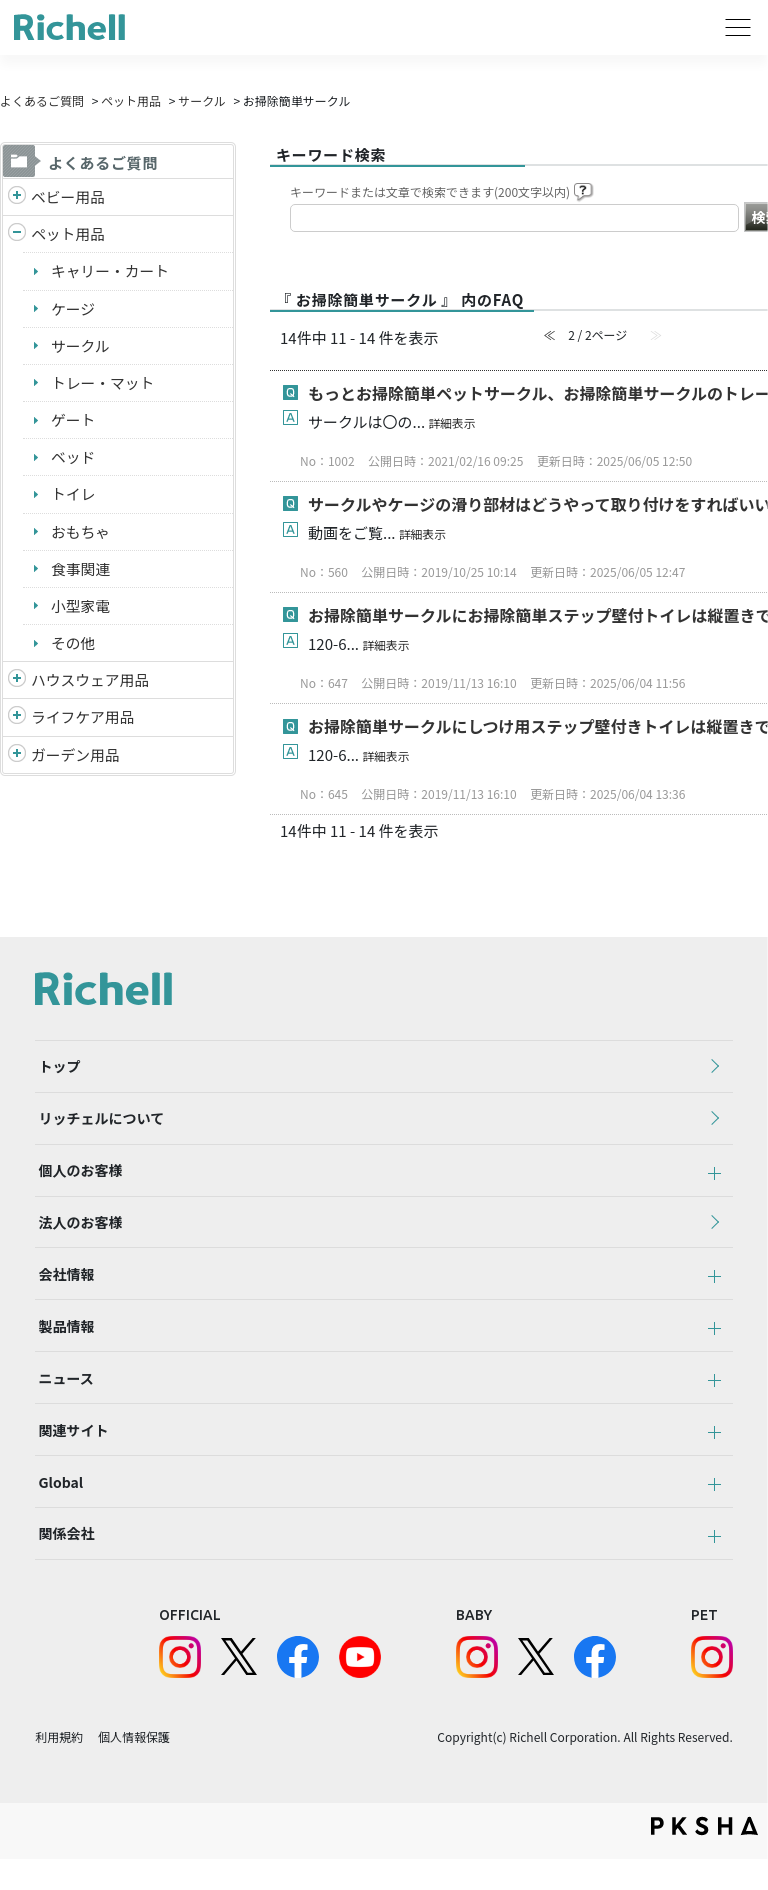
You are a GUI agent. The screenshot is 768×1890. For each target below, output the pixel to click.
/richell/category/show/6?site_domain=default (17, 722)
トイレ (73, 496)
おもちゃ (81, 534)
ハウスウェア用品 (91, 684)
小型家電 (81, 609)
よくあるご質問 (42, 100)
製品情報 (63, 1343)
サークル (202, 100)
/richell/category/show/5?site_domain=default (17, 197)
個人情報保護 (134, 1767)
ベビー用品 (68, 196)
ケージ (73, 309)
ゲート (73, 421)
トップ (56, 1068)
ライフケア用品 (83, 721)
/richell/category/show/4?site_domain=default (17, 235)
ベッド (73, 459)
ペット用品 (131, 100)
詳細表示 (452, 422)
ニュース (62, 1398)
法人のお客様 (77, 1233)
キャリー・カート (111, 271)
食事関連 (81, 571)
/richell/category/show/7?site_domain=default (17, 685)
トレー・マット (103, 384)
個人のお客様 (77, 1178)
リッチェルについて (98, 1123)
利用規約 (59, 1767)
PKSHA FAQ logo (704, 1857)
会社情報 (63, 1288)
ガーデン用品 (76, 759)
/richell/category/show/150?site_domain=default (17, 760)
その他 (73, 646)
